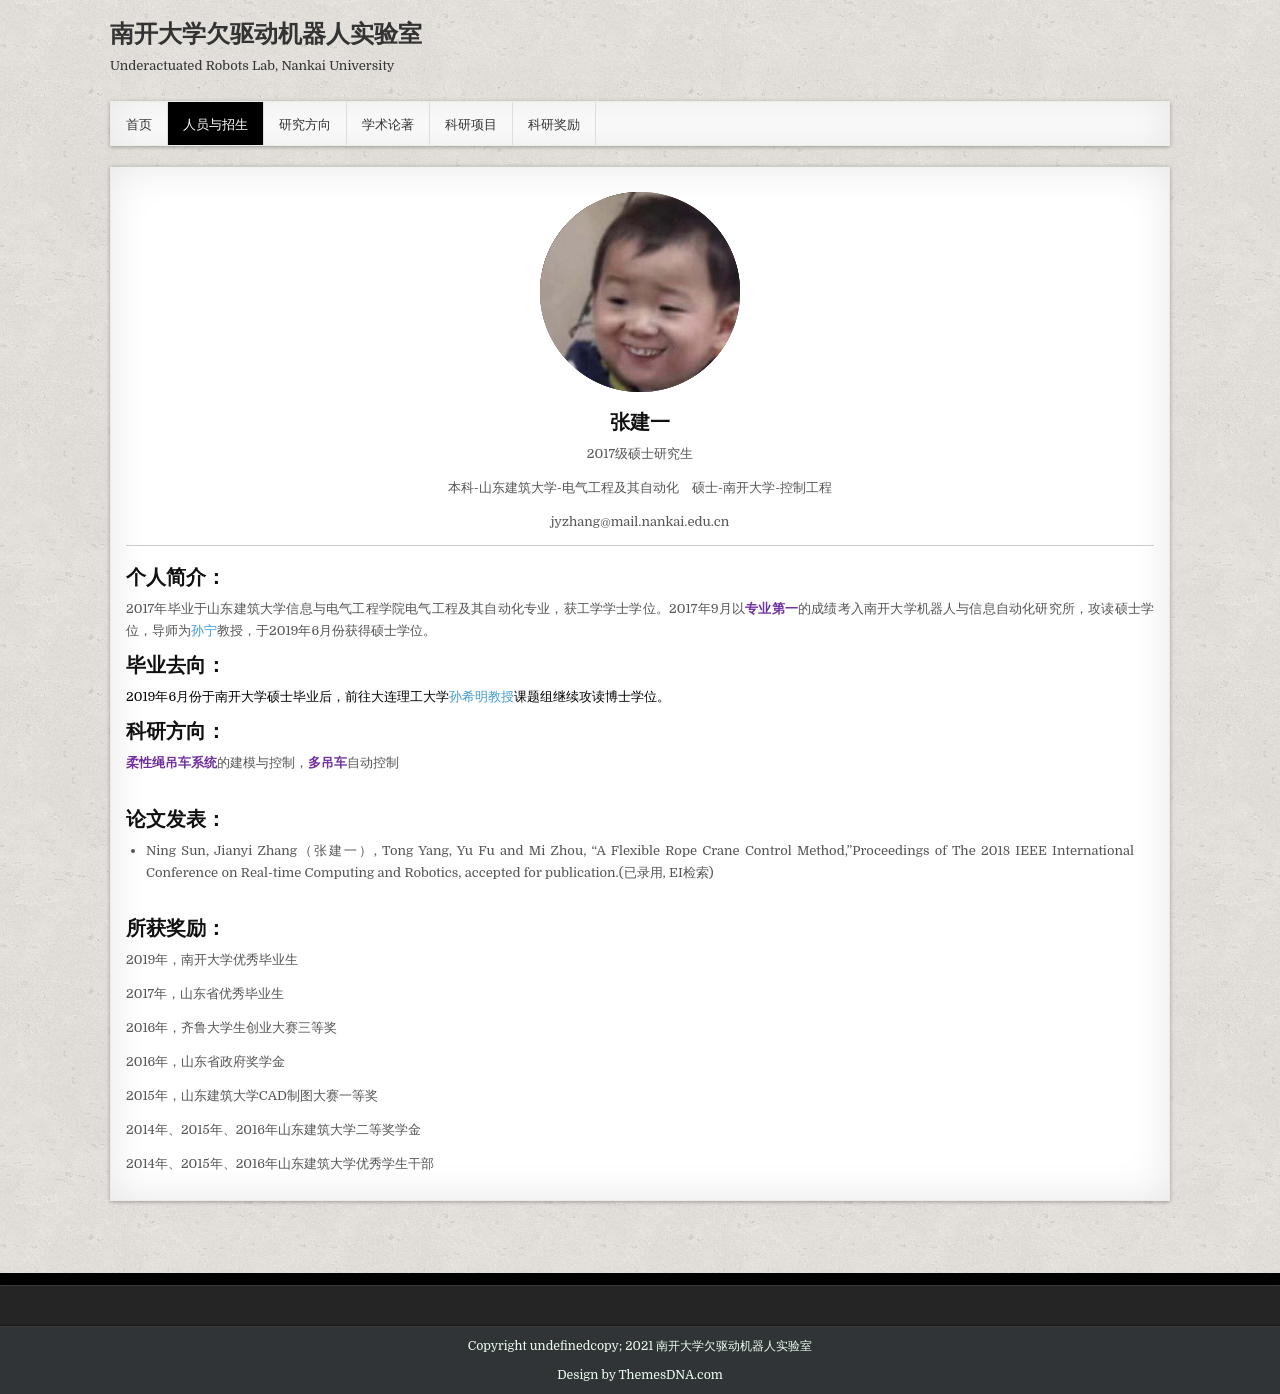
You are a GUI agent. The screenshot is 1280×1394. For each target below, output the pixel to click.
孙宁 (204, 630)
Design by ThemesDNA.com (640, 1375)
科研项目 (471, 123)
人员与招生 (215, 123)
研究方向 (305, 123)
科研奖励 (554, 123)
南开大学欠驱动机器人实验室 (266, 32)
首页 (139, 123)
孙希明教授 (481, 696)
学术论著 (388, 123)
